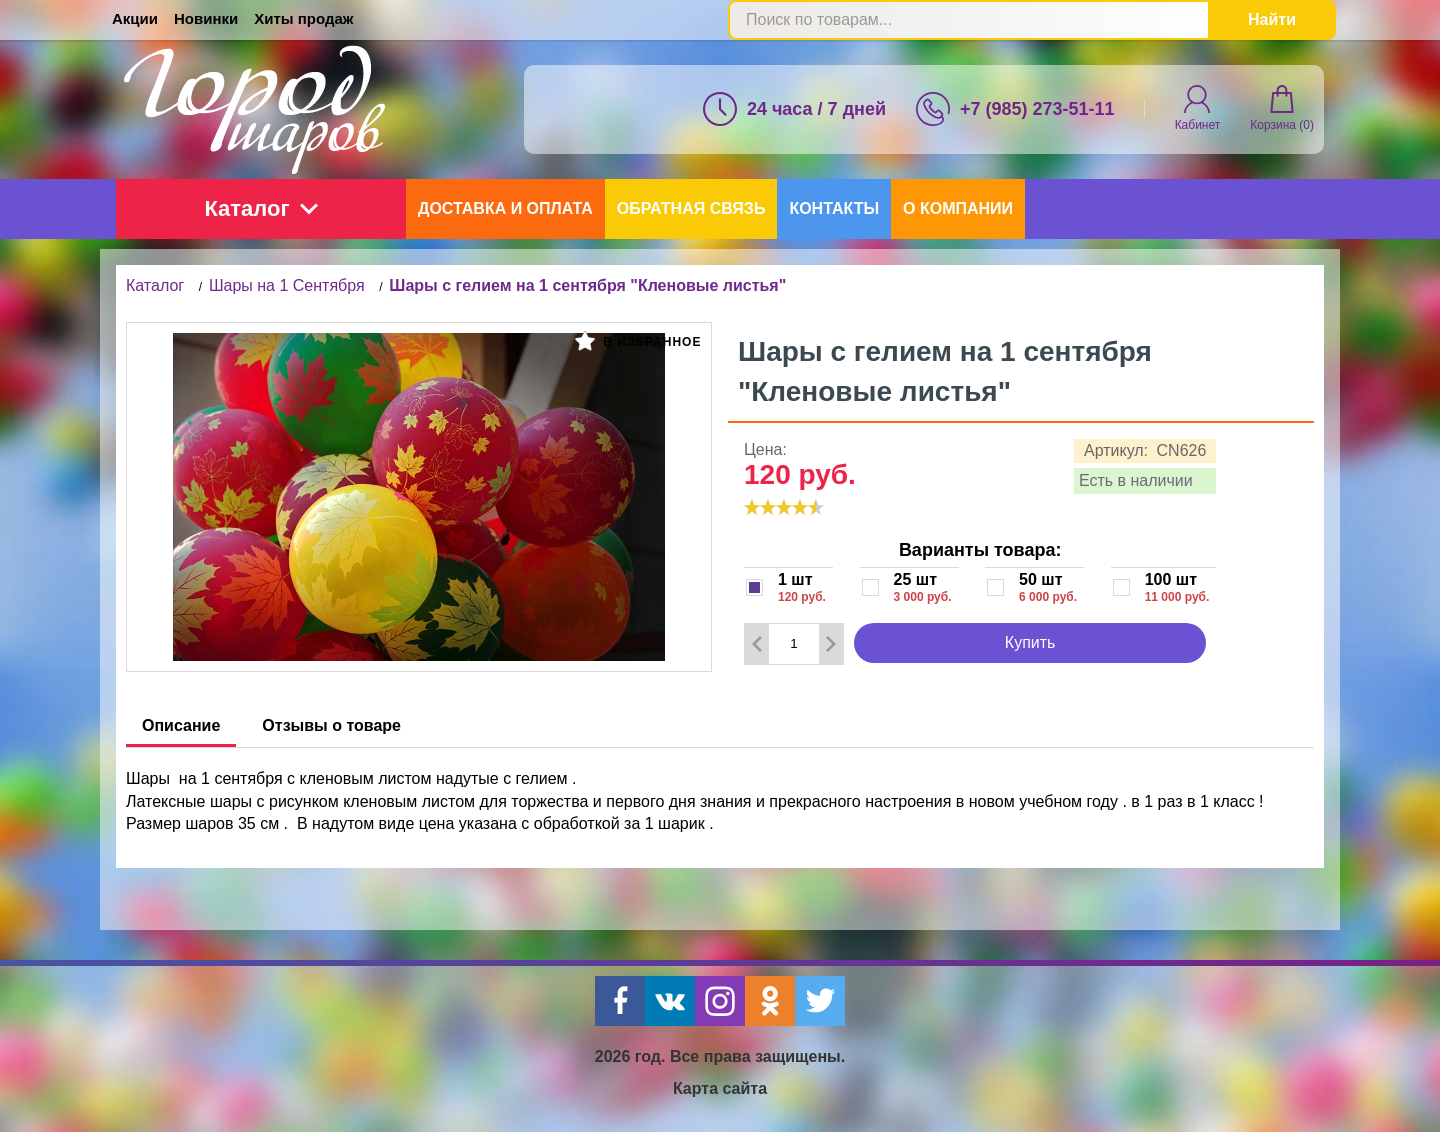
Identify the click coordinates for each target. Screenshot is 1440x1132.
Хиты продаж (303, 18)
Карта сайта (720, 1088)
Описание (181, 725)
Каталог (260, 208)
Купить (1030, 642)
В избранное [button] (638, 341)
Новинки (206, 18)
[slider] (784, 507)
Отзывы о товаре (331, 725)
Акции (135, 18)
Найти (1272, 19)
